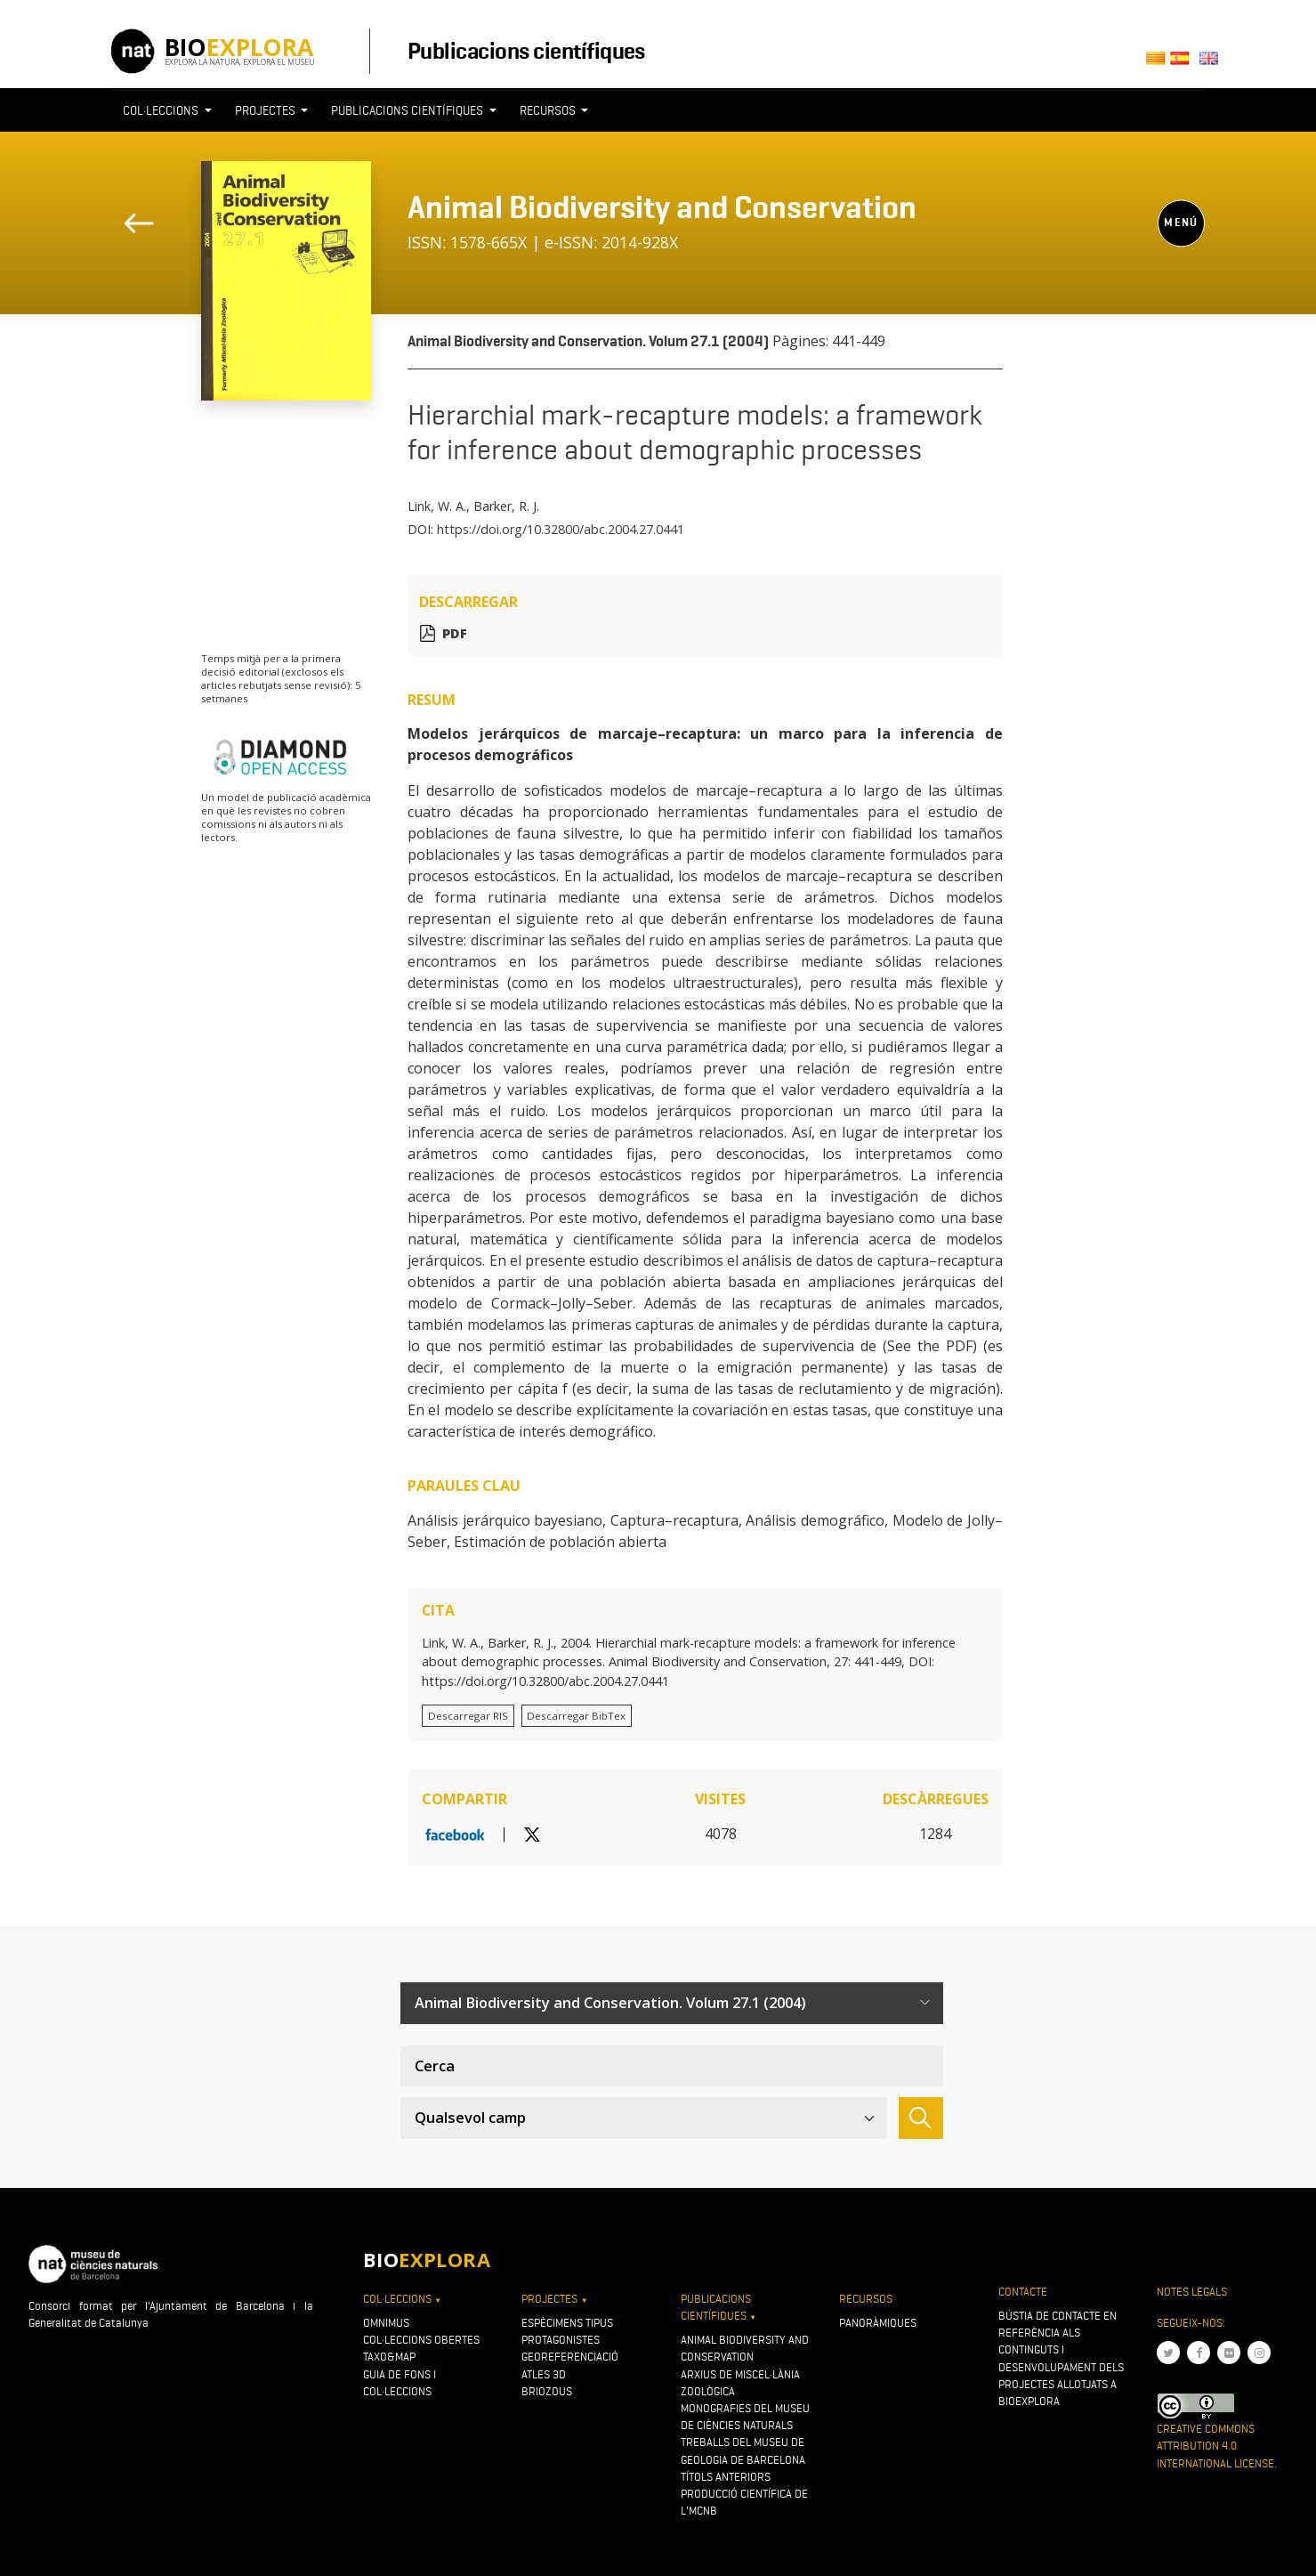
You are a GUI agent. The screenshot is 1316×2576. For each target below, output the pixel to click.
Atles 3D (543, 2374)
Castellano (1184, 63)
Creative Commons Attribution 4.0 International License (1215, 2445)
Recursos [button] (549, 110)
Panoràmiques (877, 2322)
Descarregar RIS (468, 1715)
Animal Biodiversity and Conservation (662, 207)
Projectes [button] (266, 110)
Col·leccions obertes (421, 2339)
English (1212, 63)
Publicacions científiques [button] (408, 110)
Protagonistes (560, 2339)
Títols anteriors (726, 2476)
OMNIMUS (386, 2322)
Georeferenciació (569, 2356)
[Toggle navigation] (1171, 143)
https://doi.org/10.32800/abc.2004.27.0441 (560, 529)
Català (1158, 63)
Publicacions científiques (526, 50)
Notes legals (1192, 2291)
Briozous (546, 2391)
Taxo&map (389, 2356)
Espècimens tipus (567, 2322)
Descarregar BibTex (576, 1715)
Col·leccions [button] (162, 110)
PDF (454, 633)
